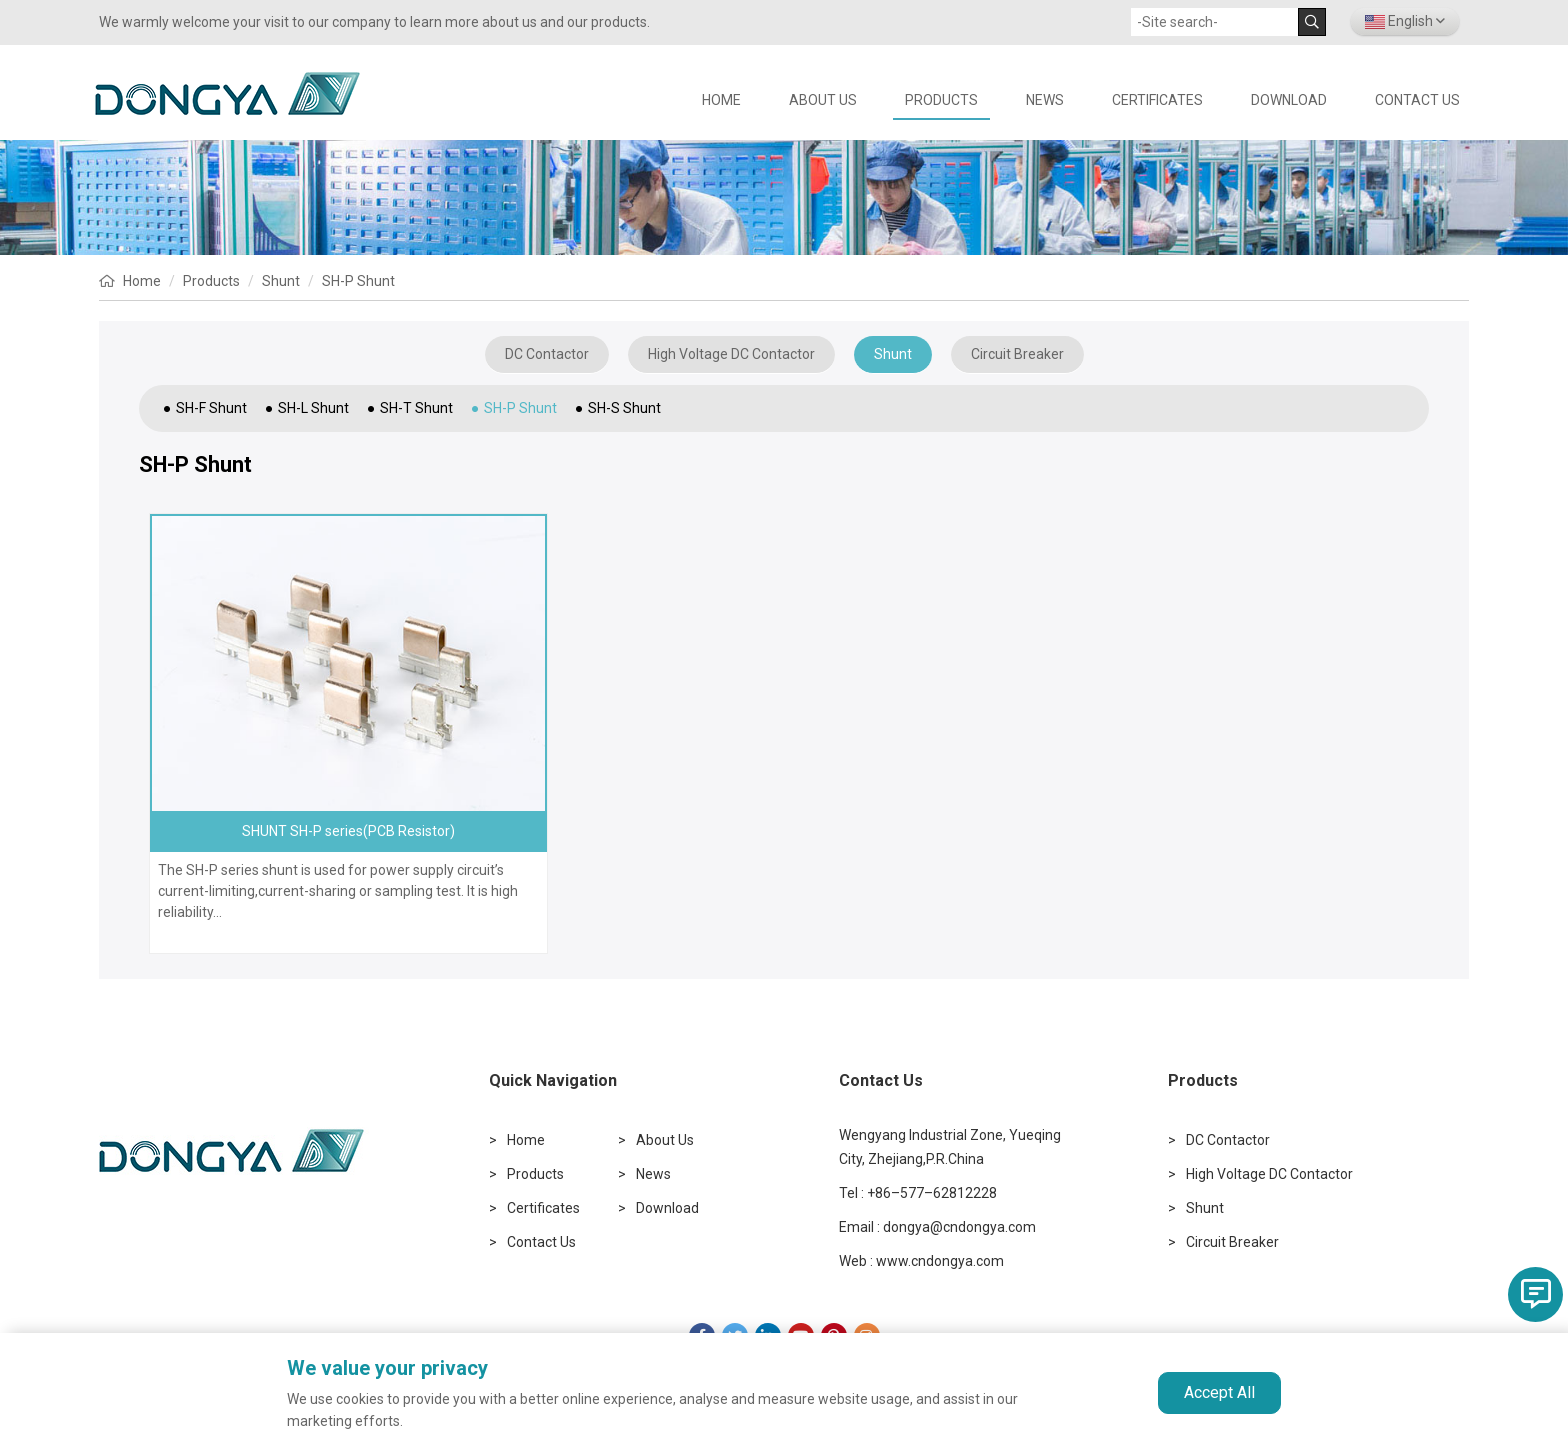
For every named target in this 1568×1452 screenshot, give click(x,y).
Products (941, 100)
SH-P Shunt (358, 281)
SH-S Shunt (624, 408)
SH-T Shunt (416, 408)
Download (1289, 100)
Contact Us (1417, 100)
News (1045, 100)
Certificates (1157, 100)
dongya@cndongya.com (959, 1227)
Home (142, 281)
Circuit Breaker (1017, 354)
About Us (823, 100)
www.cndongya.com (940, 1261)
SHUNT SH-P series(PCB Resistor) (348, 831)
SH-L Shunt (313, 408)
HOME (721, 100)
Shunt (281, 281)
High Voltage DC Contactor (731, 354)
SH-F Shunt (211, 408)
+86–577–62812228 (932, 1193)
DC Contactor (547, 354)
